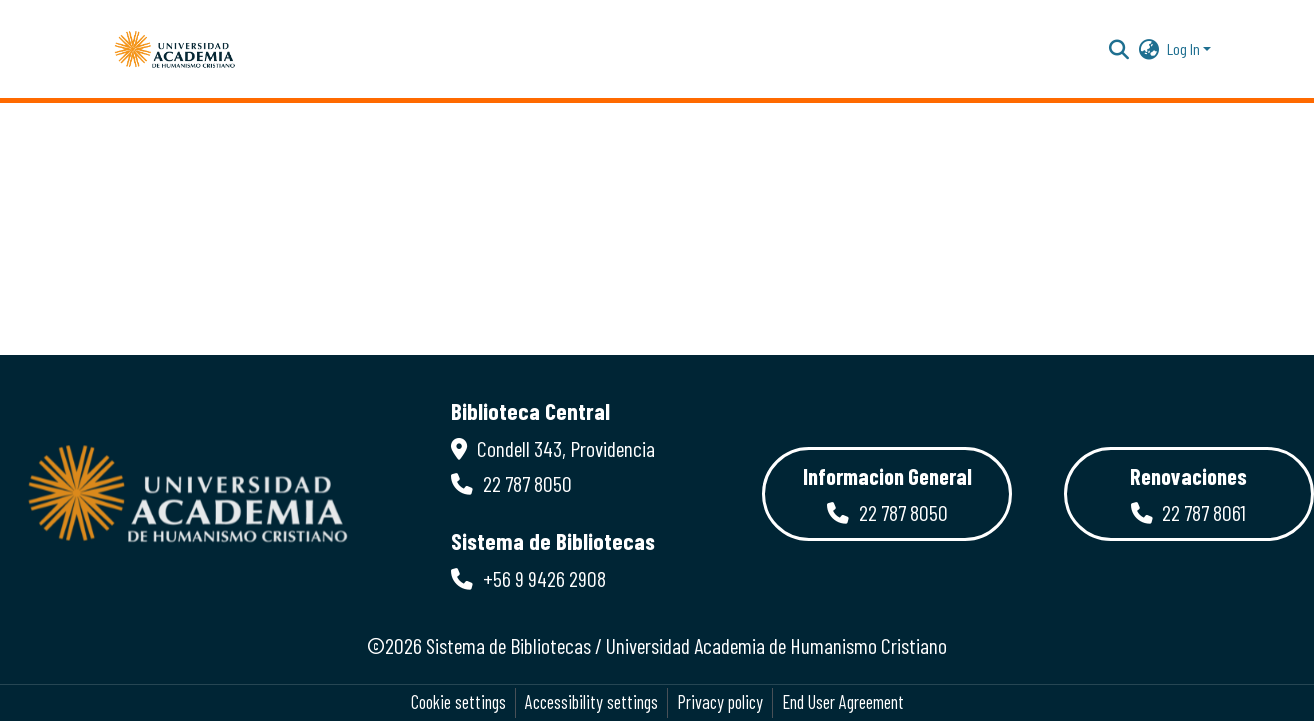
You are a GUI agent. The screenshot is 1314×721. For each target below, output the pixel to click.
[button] (175, 49)
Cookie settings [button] (458, 702)
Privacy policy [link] (720, 702)
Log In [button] (1185, 48)
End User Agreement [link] (843, 702)
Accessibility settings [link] (591, 702)
